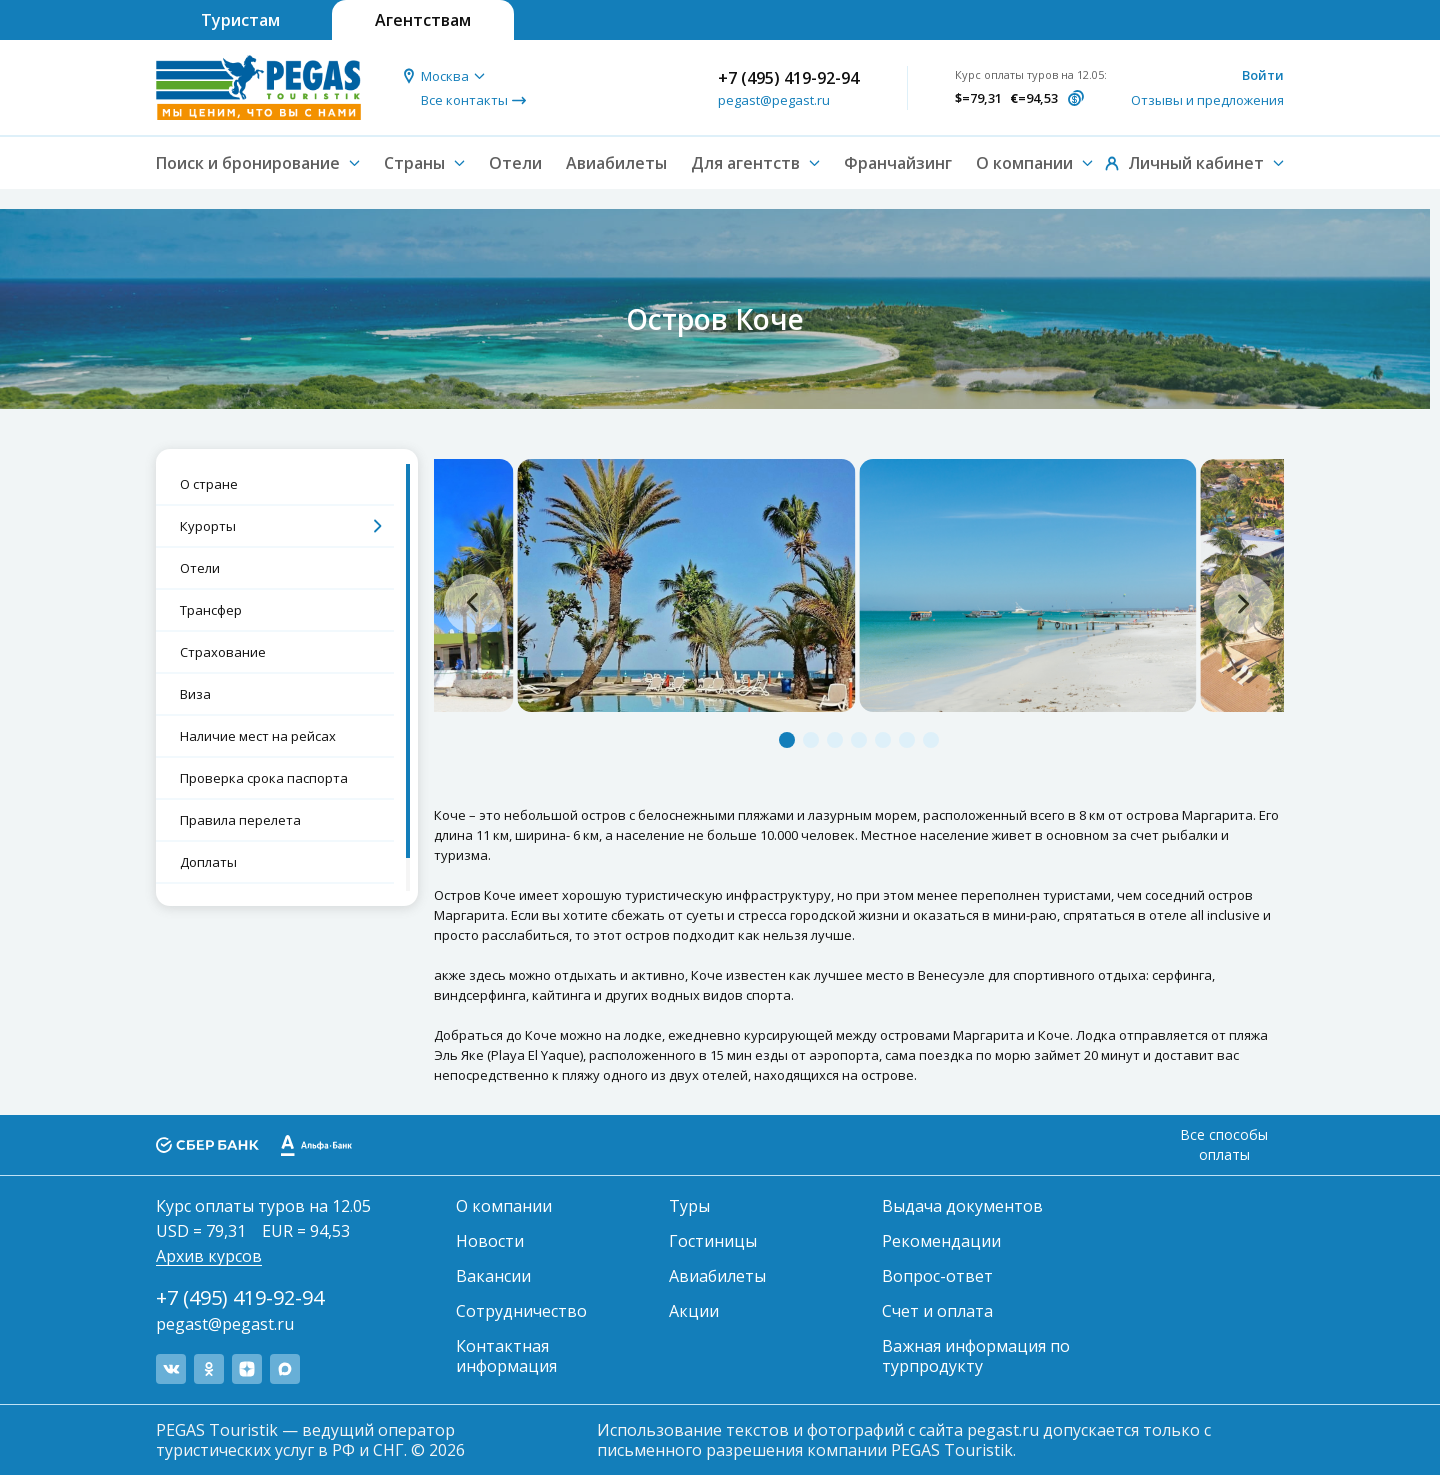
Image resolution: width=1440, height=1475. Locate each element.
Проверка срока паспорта (264, 778)
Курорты (208, 526)
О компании (504, 1206)
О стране (209, 484)
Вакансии (493, 1276)
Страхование (223, 652)
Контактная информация (506, 1356)
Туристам (240, 20)
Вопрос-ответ (937, 1276)
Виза (195, 694)
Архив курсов (209, 1256)
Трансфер (211, 610)
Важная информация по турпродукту (976, 1356)
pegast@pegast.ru (774, 100)
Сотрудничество (521, 1311)
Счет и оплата (937, 1311)
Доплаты (208, 862)
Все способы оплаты (1224, 1144)
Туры (689, 1206)
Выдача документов (962, 1206)
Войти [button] (1263, 75)
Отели (515, 163)
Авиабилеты (616, 163)
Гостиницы (713, 1241)
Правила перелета (240, 820)
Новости (490, 1241)
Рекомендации (941, 1241)
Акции (694, 1311)
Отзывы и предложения (1207, 100)
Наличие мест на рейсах (258, 736)
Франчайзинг (898, 163)
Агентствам (423, 20)
